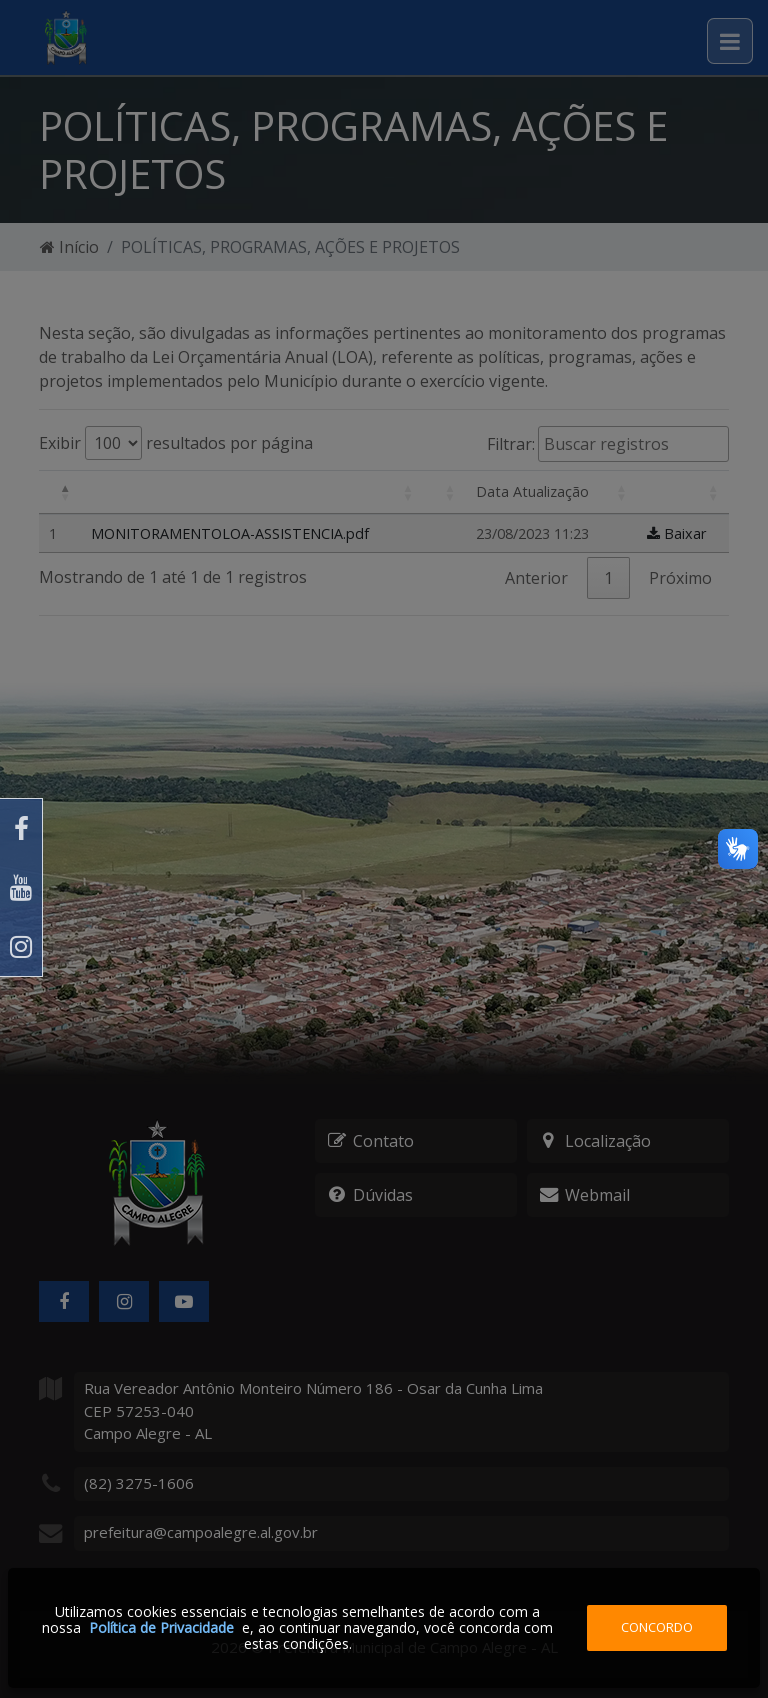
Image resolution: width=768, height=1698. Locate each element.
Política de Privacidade (161, 1627)
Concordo (657, 1627)
